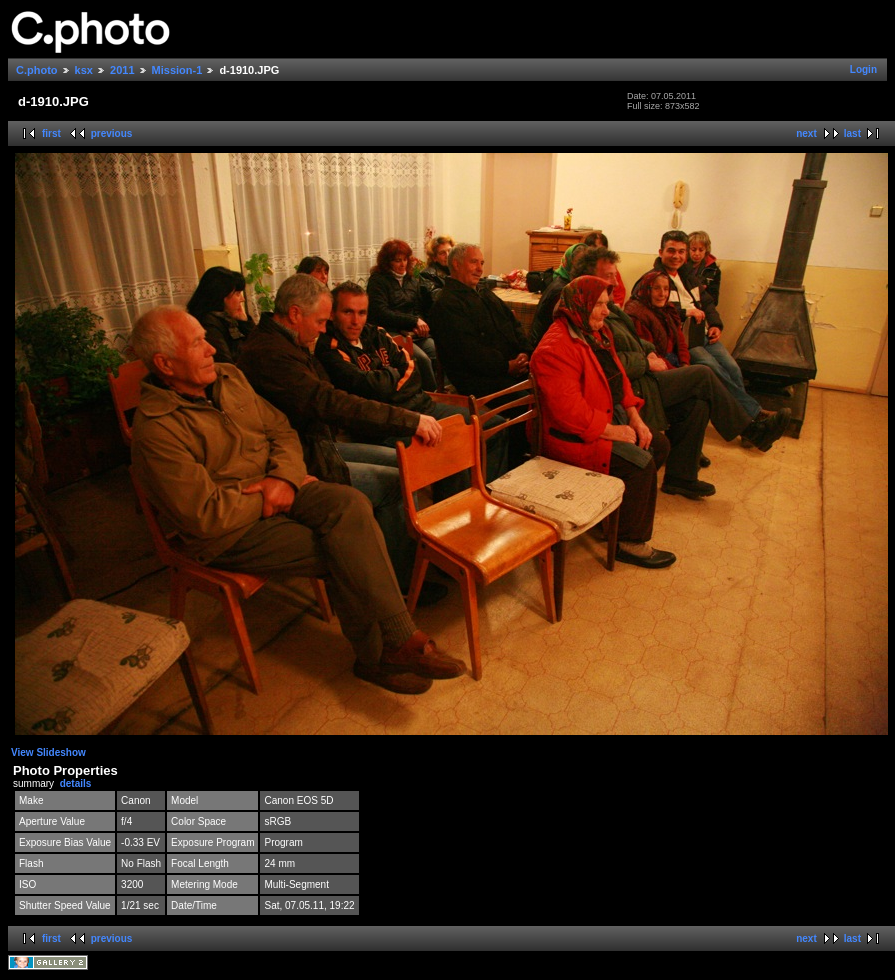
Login (863, 69)
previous (112, 133)
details (76, 783)
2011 (122, 70)
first (51, 133)
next (806, 133)
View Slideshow (48, 752)
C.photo (37, 70)
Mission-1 (177, 70)
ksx (84, 70)
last (852, 133)
